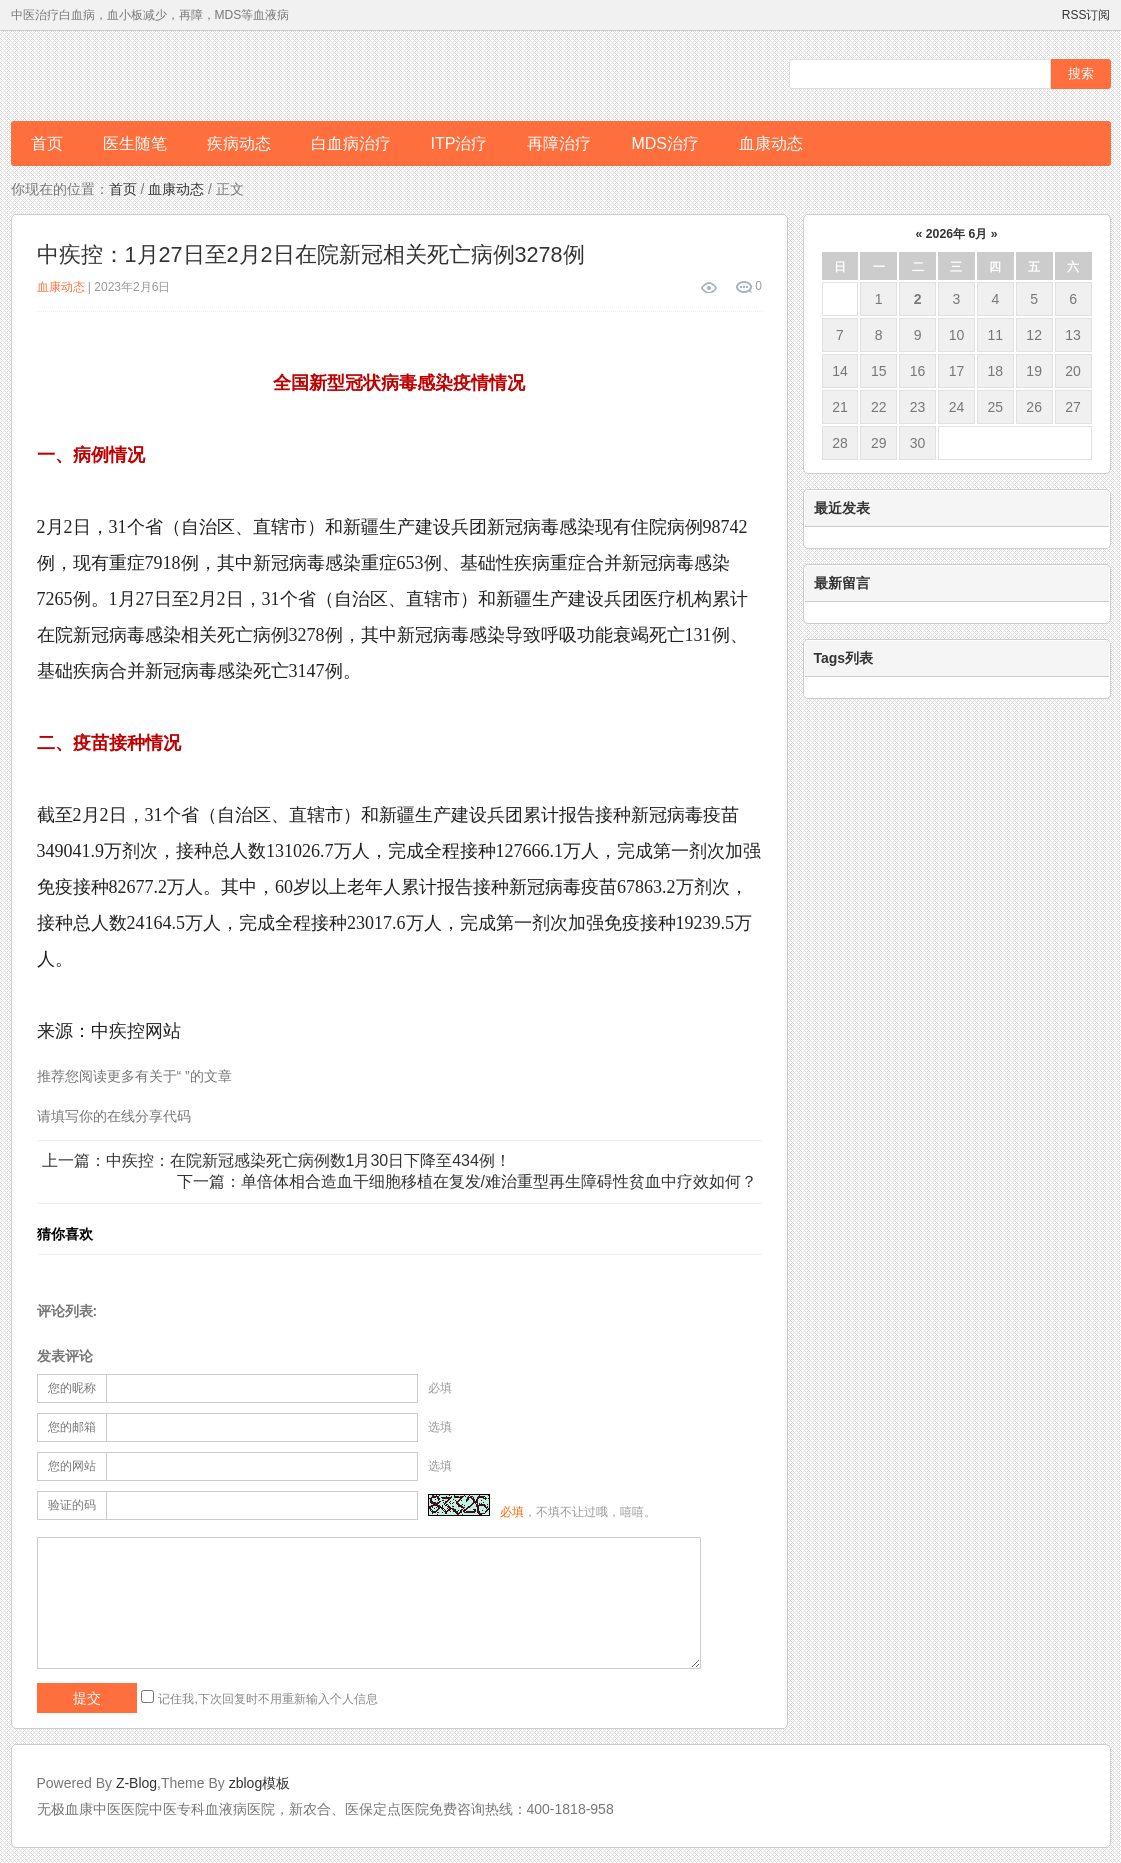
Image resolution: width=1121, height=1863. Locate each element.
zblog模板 (259, 1783)
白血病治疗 (351, 143)
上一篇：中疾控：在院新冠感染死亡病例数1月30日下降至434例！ (276, 1160)
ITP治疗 (459, 143)
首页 (47, 143)
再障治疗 (559, 143)
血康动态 (771, 143)
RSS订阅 (1086, 15)
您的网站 (72, 1466)
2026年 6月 (956, 234)
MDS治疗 (665, 143)
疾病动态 (239, 143)
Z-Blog (136, 1783)
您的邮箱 (72, 1427)
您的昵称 (72, 1388)
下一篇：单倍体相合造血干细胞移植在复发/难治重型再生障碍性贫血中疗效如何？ (467, 1181)
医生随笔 (135, 143)
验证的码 (72, 1505)
